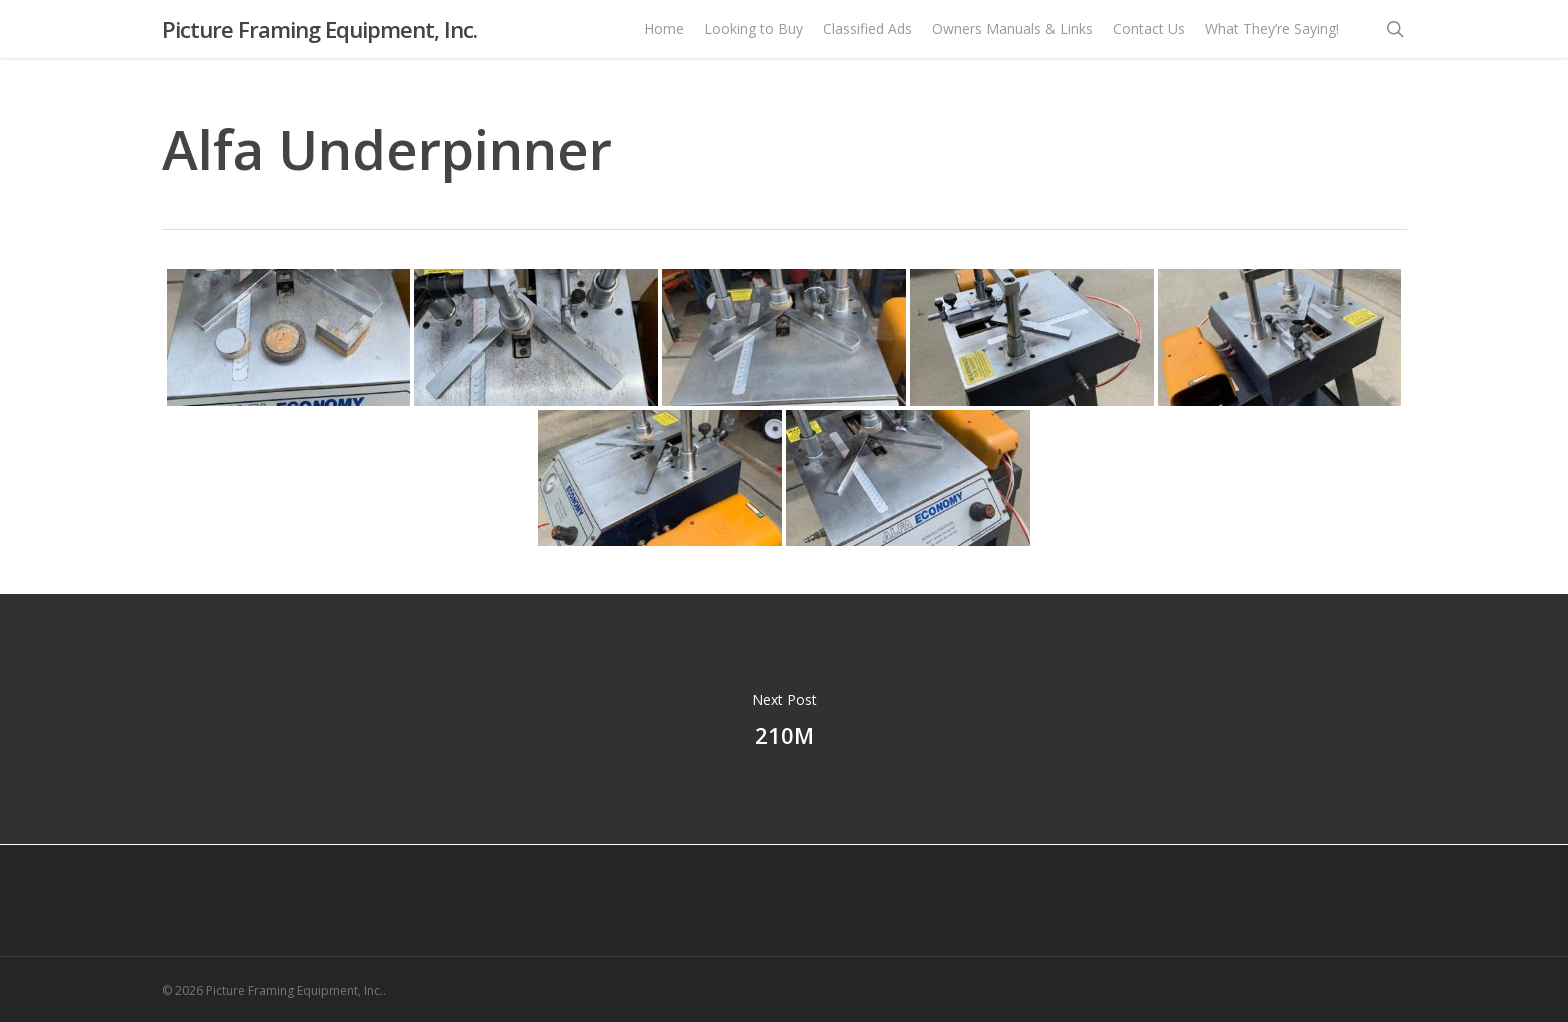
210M (784, 719)
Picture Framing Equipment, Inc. (319, 39)
